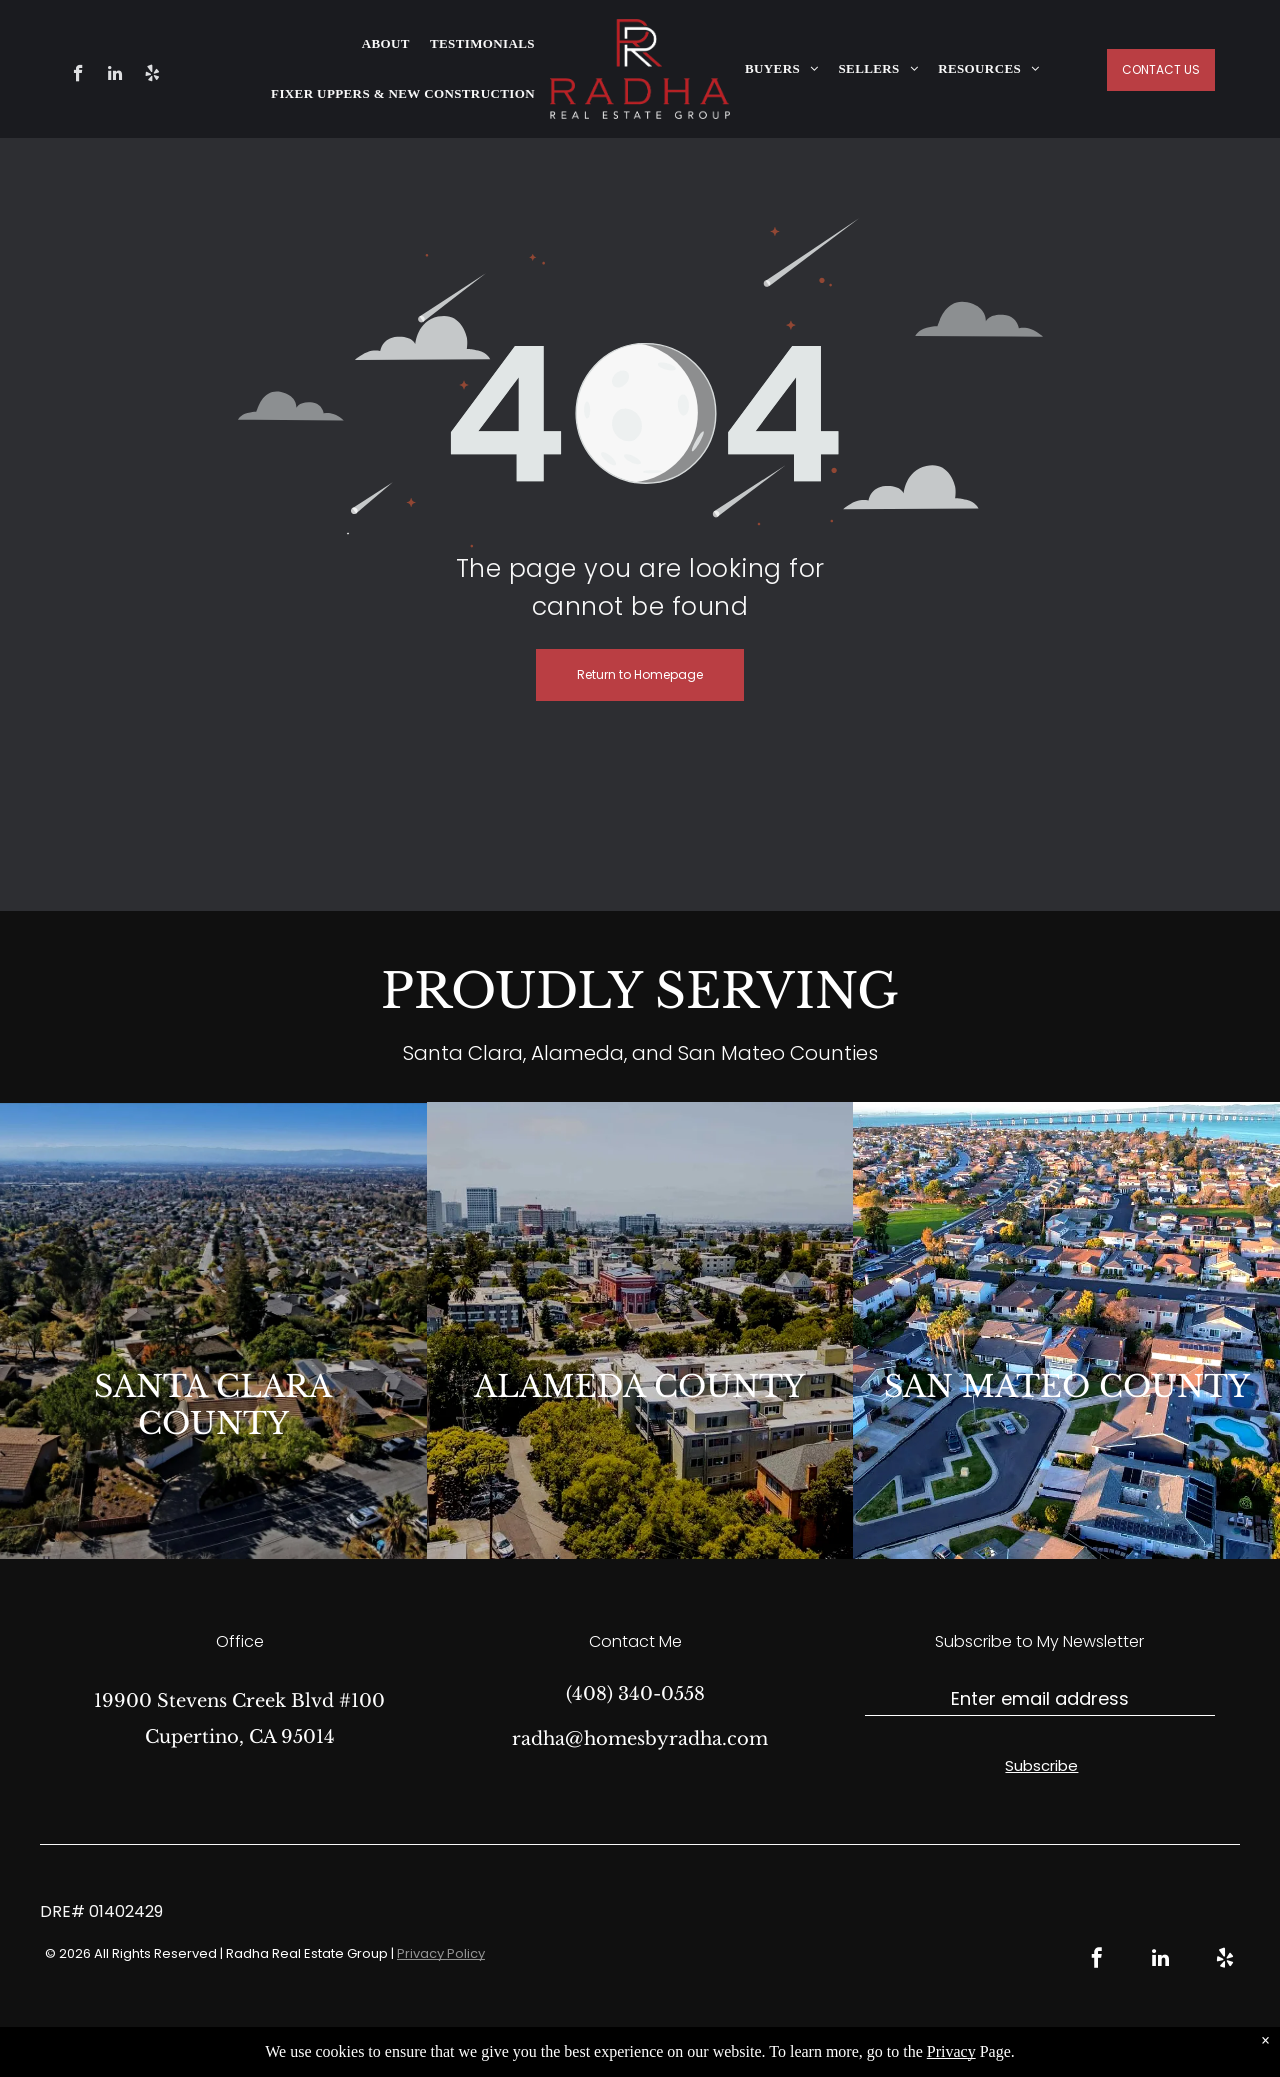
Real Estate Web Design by (749, 2047)
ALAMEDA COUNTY (639, 1386)
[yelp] (152, 76)
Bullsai (862, 2047)
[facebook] (78, 76)
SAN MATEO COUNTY (1067, 1386)
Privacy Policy (441, 1953)
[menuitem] (386, 44)
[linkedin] (115, 76)
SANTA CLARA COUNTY (213, 1405)
